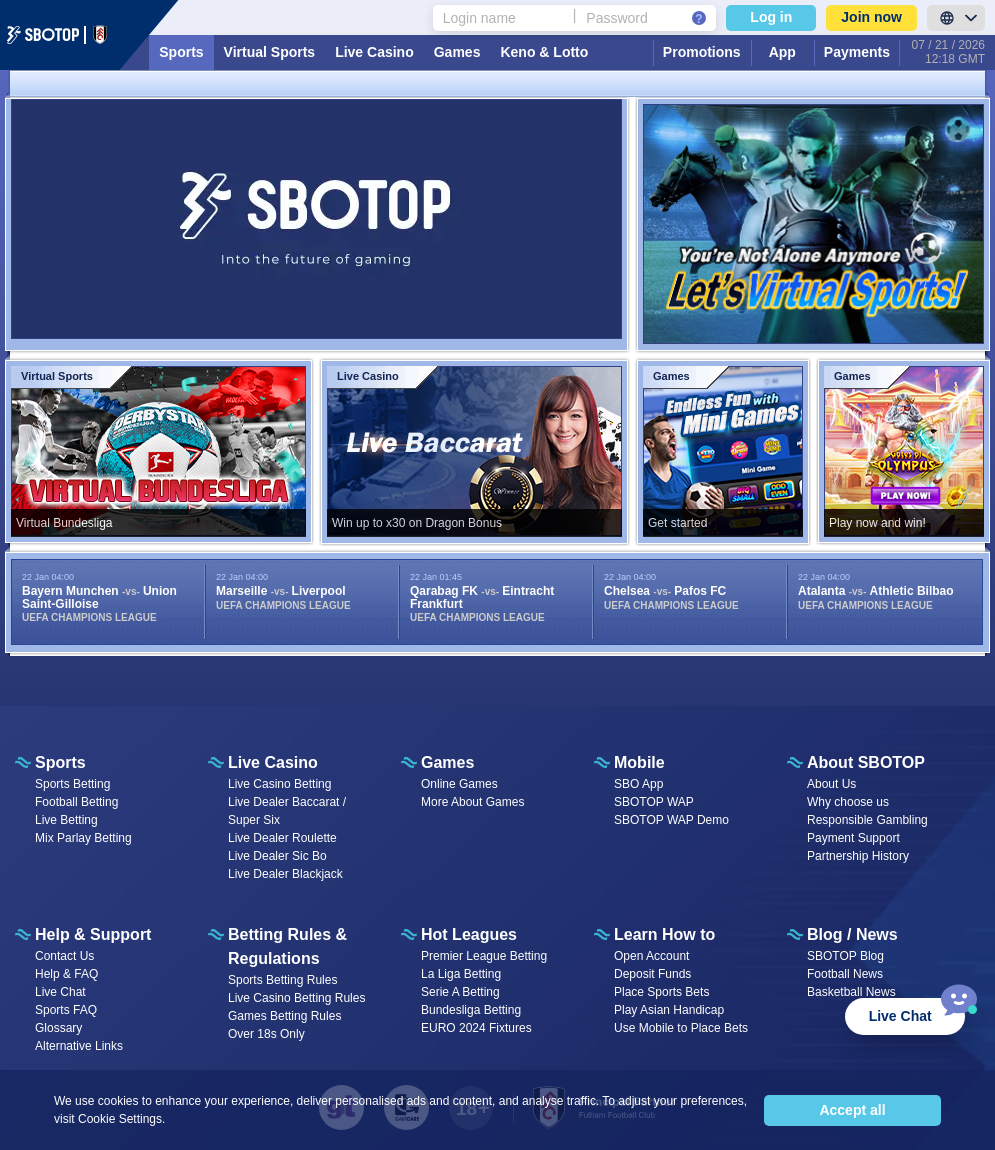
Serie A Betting (460, 992)
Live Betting (66, 820)
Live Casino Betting (279, 784)
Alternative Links (79, 1046)
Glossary (58, 1028)
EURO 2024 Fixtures (476, 1028)
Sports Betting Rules (282, 980)
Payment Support (853, 838)
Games (457, 52)
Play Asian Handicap (669, 1010)
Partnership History (858, 856)
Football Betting (76, 802)
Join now (871, 17)
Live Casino (374, 52)
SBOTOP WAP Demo (671, 820)
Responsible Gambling (867, 820)
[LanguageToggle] (956, 18)
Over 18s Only (266, 1034)
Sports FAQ (66, 1010)
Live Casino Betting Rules (296, 998)
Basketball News (851, 992)
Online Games (459, 784)
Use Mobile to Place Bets (681, 1028)
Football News (845, 974)
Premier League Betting (484, 956)
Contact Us (64, 956)
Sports (181, 52)
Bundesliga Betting (471, 1010)
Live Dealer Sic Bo (277, 856)
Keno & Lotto (544, 52)
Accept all (852, 1110)
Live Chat (60, 992)
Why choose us (848, 802)
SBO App (638, 784)
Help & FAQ (66, 974)
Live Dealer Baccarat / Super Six (287, 811)
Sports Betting (72, 784)
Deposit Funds (652, 974)
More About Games (472, 802)
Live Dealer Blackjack (285, 874)
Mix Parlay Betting (83, 838)
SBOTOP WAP (654, 802)
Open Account (651, 956)
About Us (831, 784)
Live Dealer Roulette (282, 838)
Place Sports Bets (661, 992)
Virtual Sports (270, 52)
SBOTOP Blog (845, 956)
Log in (771, 17)
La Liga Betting (461, 974)
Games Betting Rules (284, 1016)
